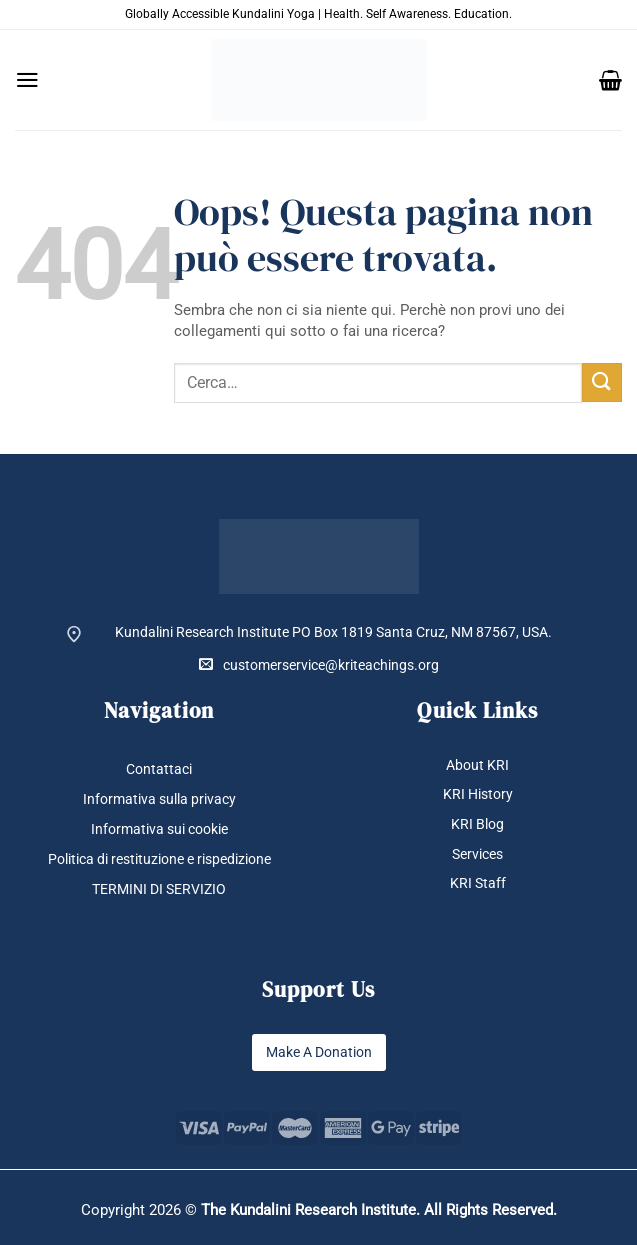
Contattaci (159, 769)
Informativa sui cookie (159, 829)
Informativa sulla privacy (159, 799)
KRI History (478, 794)
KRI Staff (478, 883)
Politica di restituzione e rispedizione (159, 859)
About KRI (477, 765)
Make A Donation (319, 1052)
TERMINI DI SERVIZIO (159, 889)
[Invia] (602, 382)
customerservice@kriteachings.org (319, 664)
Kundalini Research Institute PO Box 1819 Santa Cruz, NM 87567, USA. (333, 632)
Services (477, 854)
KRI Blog (477, 824)
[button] (27, 80)
